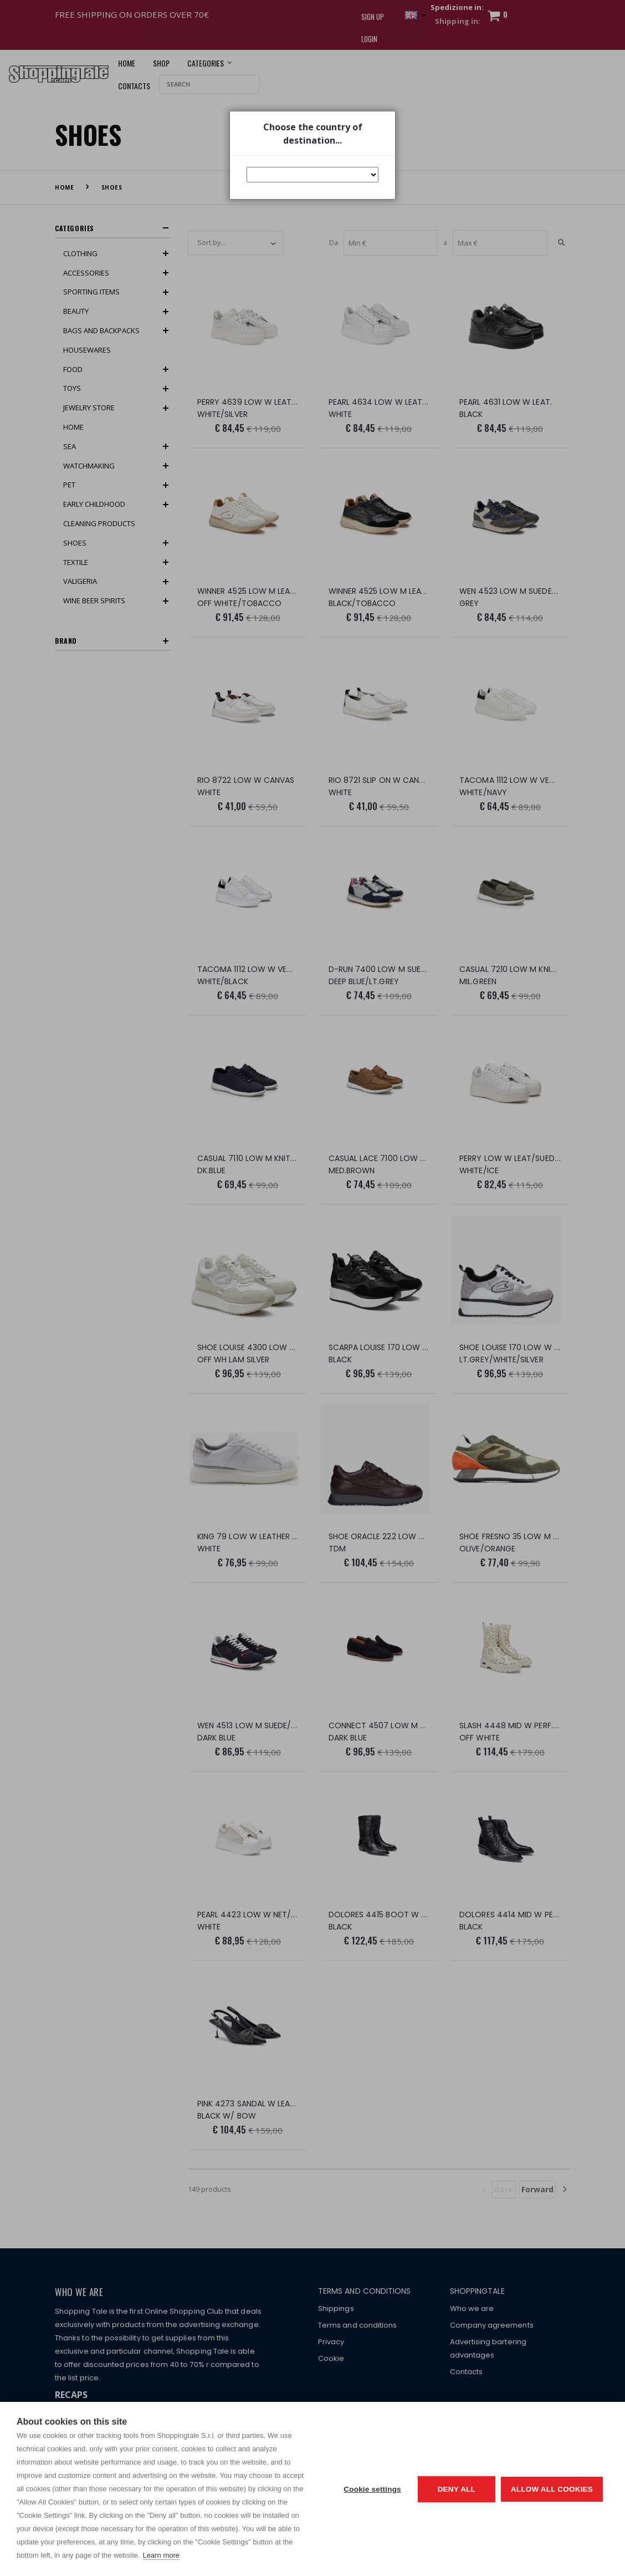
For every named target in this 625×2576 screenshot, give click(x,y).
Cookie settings (372, 2489)
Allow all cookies (552, 2489)
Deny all (456, 2489)
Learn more (161, 2555)
